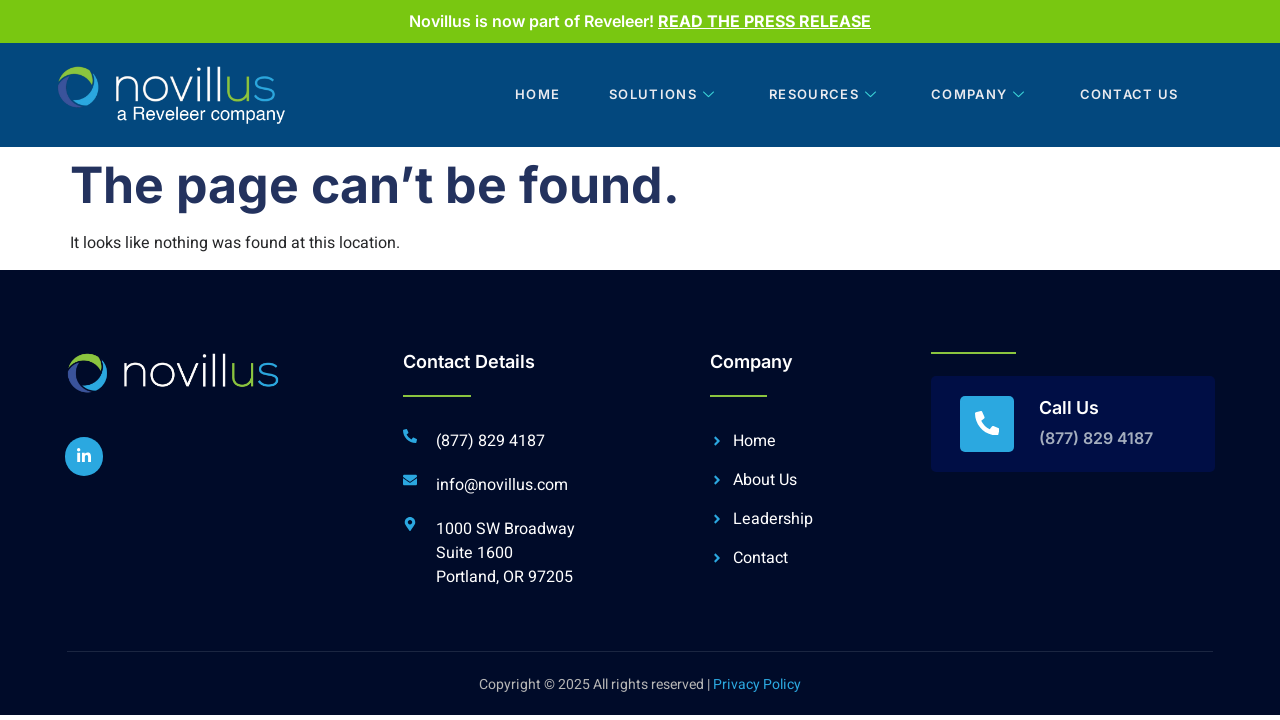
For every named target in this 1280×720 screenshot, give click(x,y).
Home (529, 95)
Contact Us (1125, 95)
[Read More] (1073, 424)
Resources (820, 95)
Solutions (658, 95)
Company (976, 95)
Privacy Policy (757, 684)
